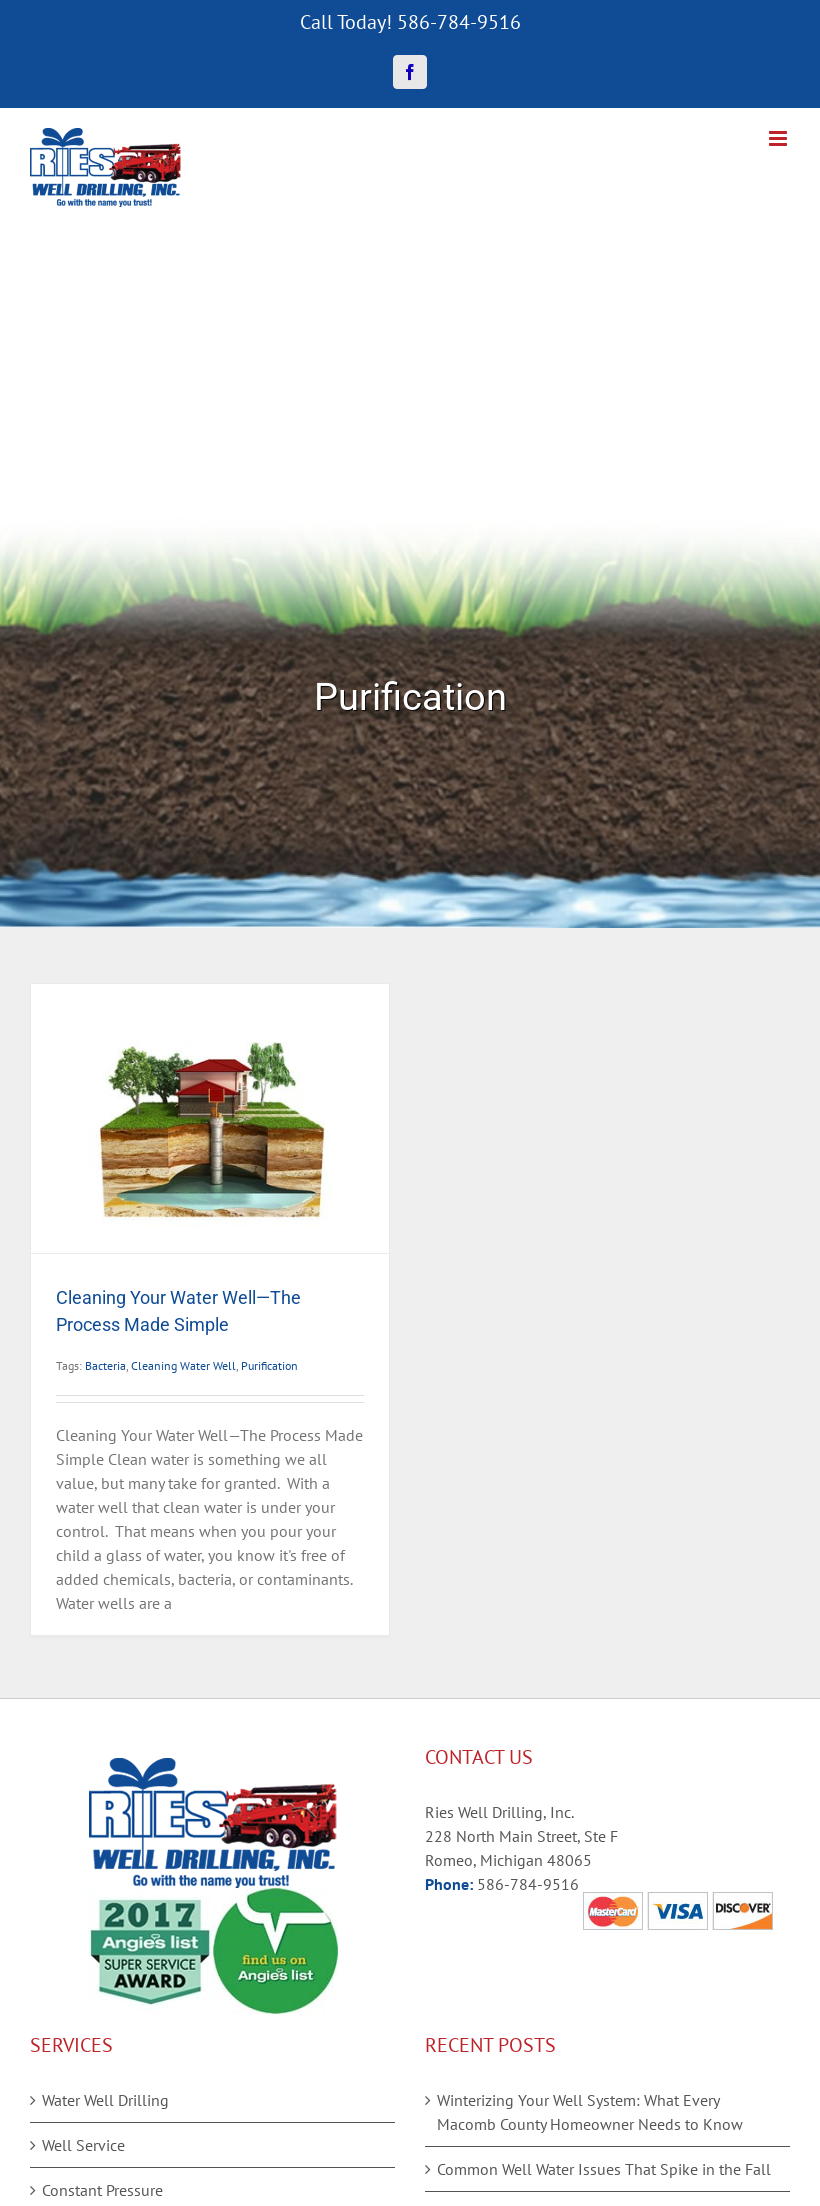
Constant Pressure (102, 2190)
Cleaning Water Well (183, 1365)
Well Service (83, 2145)
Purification (269, 1365)
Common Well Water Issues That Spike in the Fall (604, 2169)
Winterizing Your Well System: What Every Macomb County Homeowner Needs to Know (590, 2112)
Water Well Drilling (105, 2100)
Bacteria (105, 1365)
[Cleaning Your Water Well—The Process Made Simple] (210, 1118)
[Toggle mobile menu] (779, 138)
